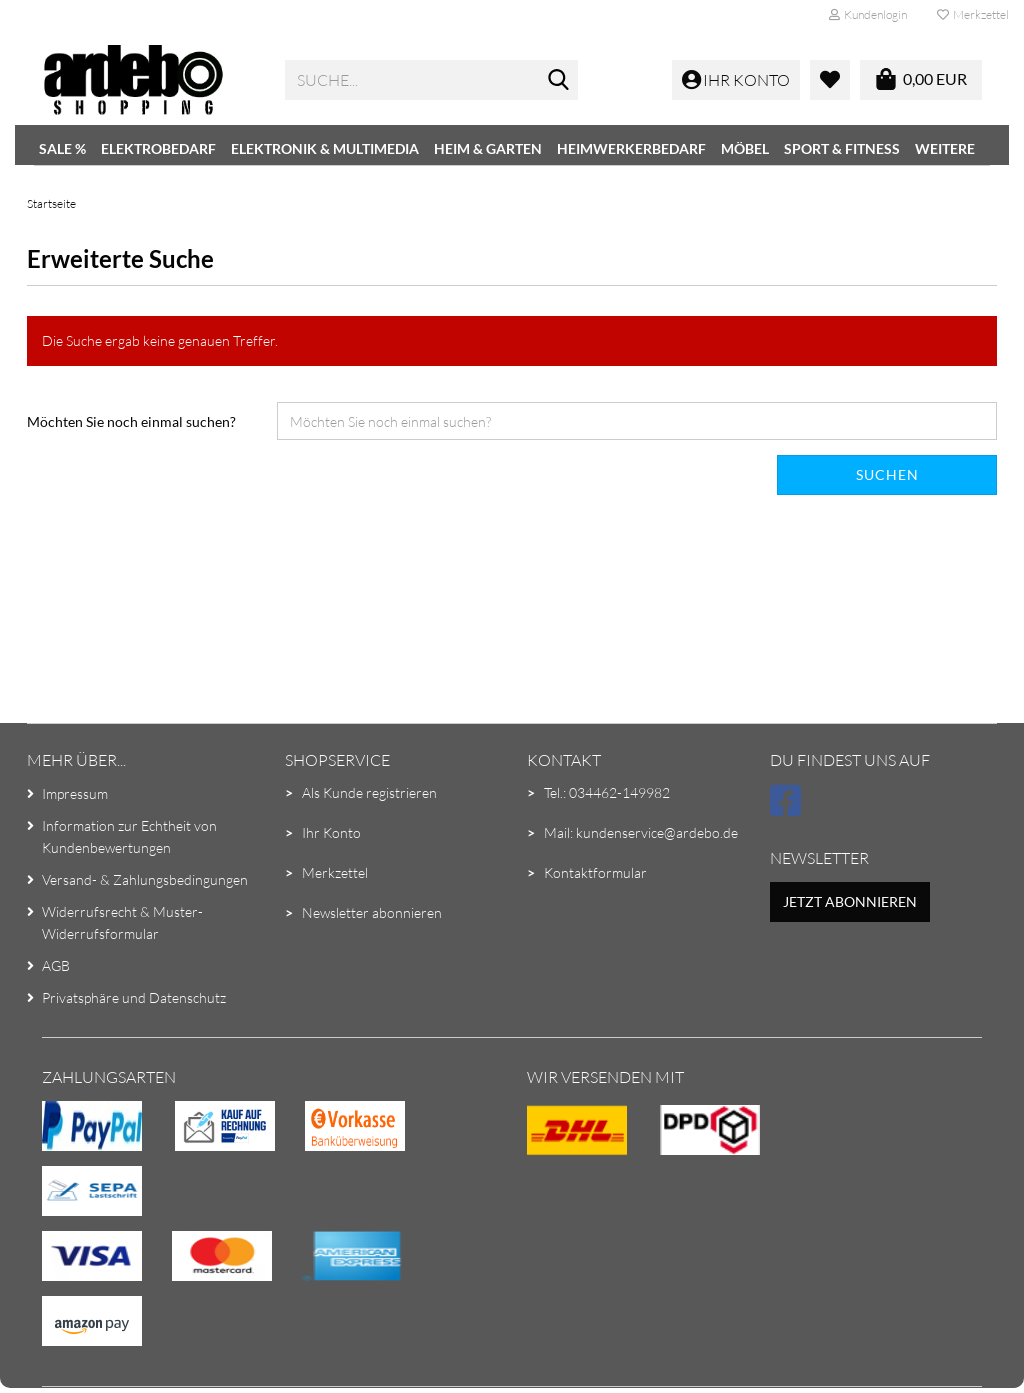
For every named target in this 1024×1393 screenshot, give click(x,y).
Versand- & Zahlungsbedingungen (145, 879)
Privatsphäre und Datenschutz (134, 997)
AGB (56, 965)
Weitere (945, 148)
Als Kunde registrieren (369, 792)
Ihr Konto (331, 832)
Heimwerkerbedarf (631, 148)
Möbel (745, 148)
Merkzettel (973, 14)
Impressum (75, 793)
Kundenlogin (868, 14)
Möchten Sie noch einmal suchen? (131, 421)
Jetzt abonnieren (850, 901)
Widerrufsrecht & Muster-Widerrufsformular (122, 922)
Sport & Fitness (842, 148)
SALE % (62, 148)
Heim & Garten (488, 148)
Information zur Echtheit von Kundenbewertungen (129, 836)
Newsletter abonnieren (372, 912)
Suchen (887, 474)
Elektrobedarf (158, 148)
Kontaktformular (595, 872)
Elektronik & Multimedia (325, 148)
